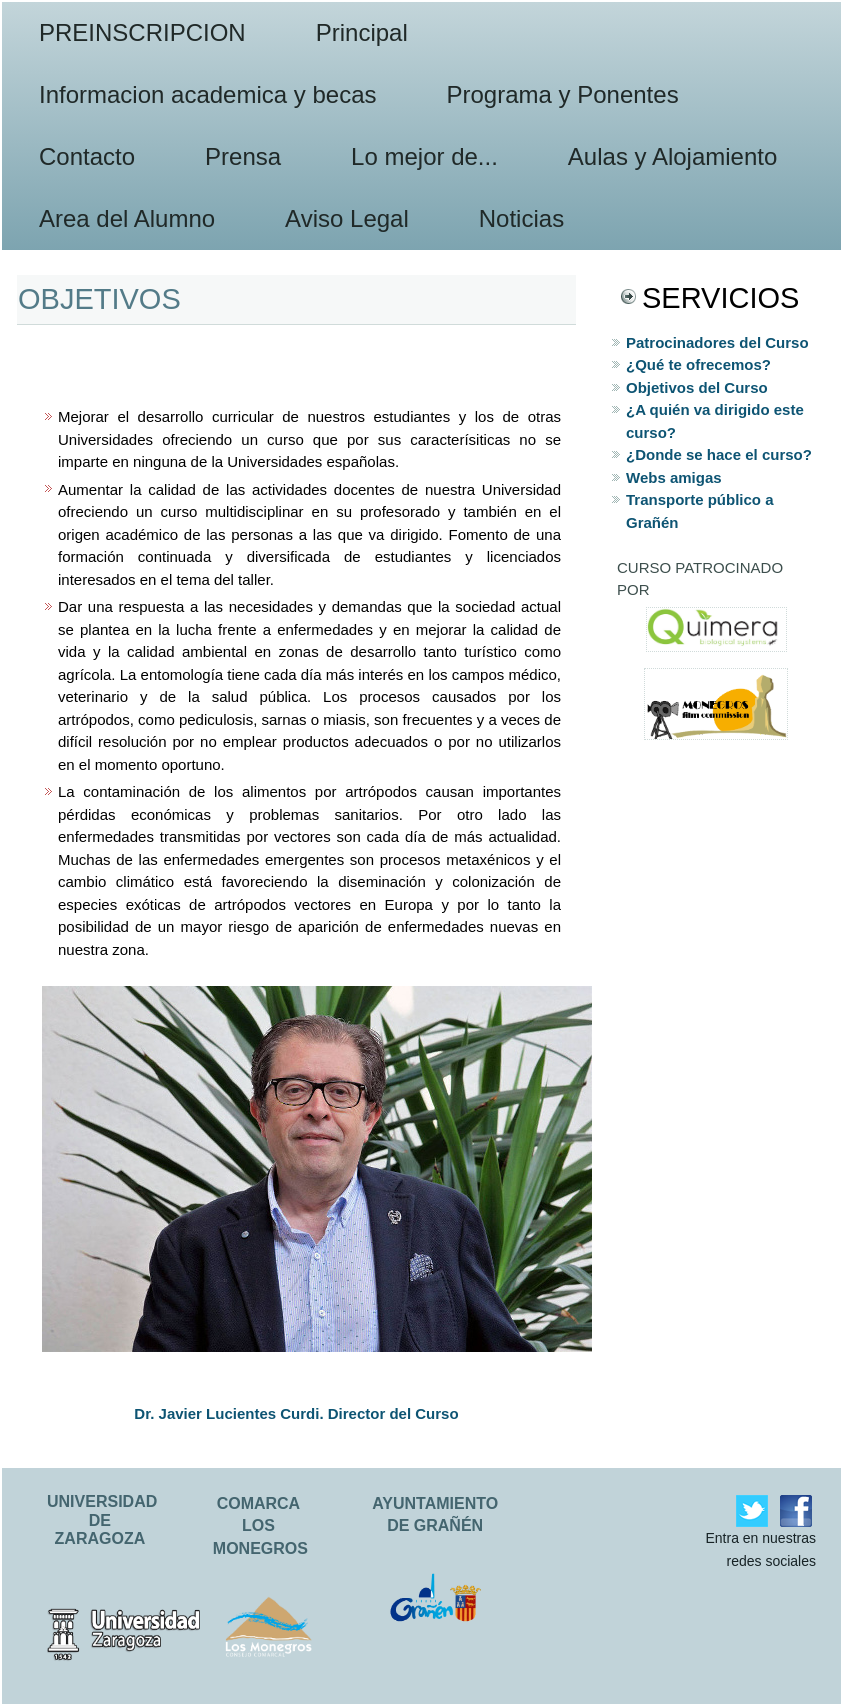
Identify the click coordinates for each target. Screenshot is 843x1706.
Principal (362, 32)
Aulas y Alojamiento (672, 156)
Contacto (87, 156)
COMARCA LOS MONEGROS (260, 1526)
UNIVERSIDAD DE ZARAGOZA (102, 1520)
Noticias (521, 218)
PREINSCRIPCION (142, 32)
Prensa (243, 156)
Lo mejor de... (424, 156)
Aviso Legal (347, 218)
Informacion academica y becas (208, 94)
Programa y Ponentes (563, 94)
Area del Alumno (127, 218)
